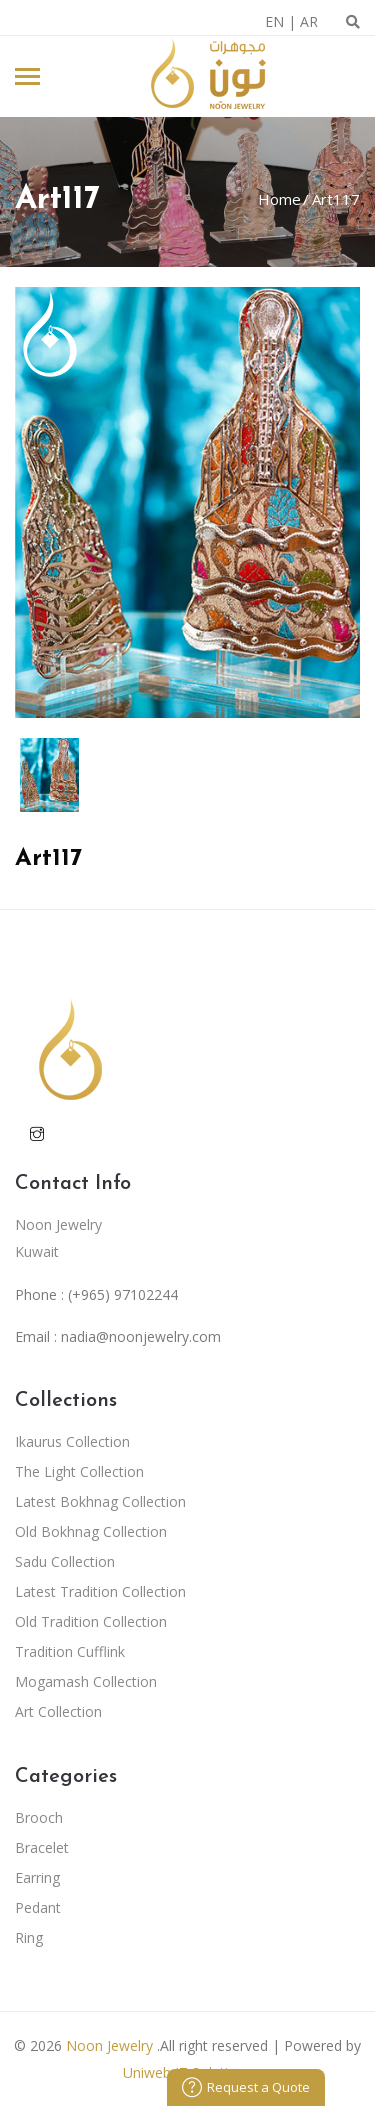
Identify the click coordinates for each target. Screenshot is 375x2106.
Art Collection (58, 1711)
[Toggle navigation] (27, 78)
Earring (37, 1877)
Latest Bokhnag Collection (100, 1501)
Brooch (39, 1817)
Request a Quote (246, 2087)
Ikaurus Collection (72, 1441)
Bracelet (42, 1847)
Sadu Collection (65, 1561)
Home (279, 199)
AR (309, 21)
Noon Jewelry (109, 2045)
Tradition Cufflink (70, 1651)
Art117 (334, 199)
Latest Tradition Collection (100, 1591)
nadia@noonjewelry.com (141, 1336)
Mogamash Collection (86, 1681)
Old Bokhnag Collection (91, 1531)
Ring (29, 1937)
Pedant (38, 1907)
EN (274, 21)
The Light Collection (79, 1471)
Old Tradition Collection (91, 1621)
